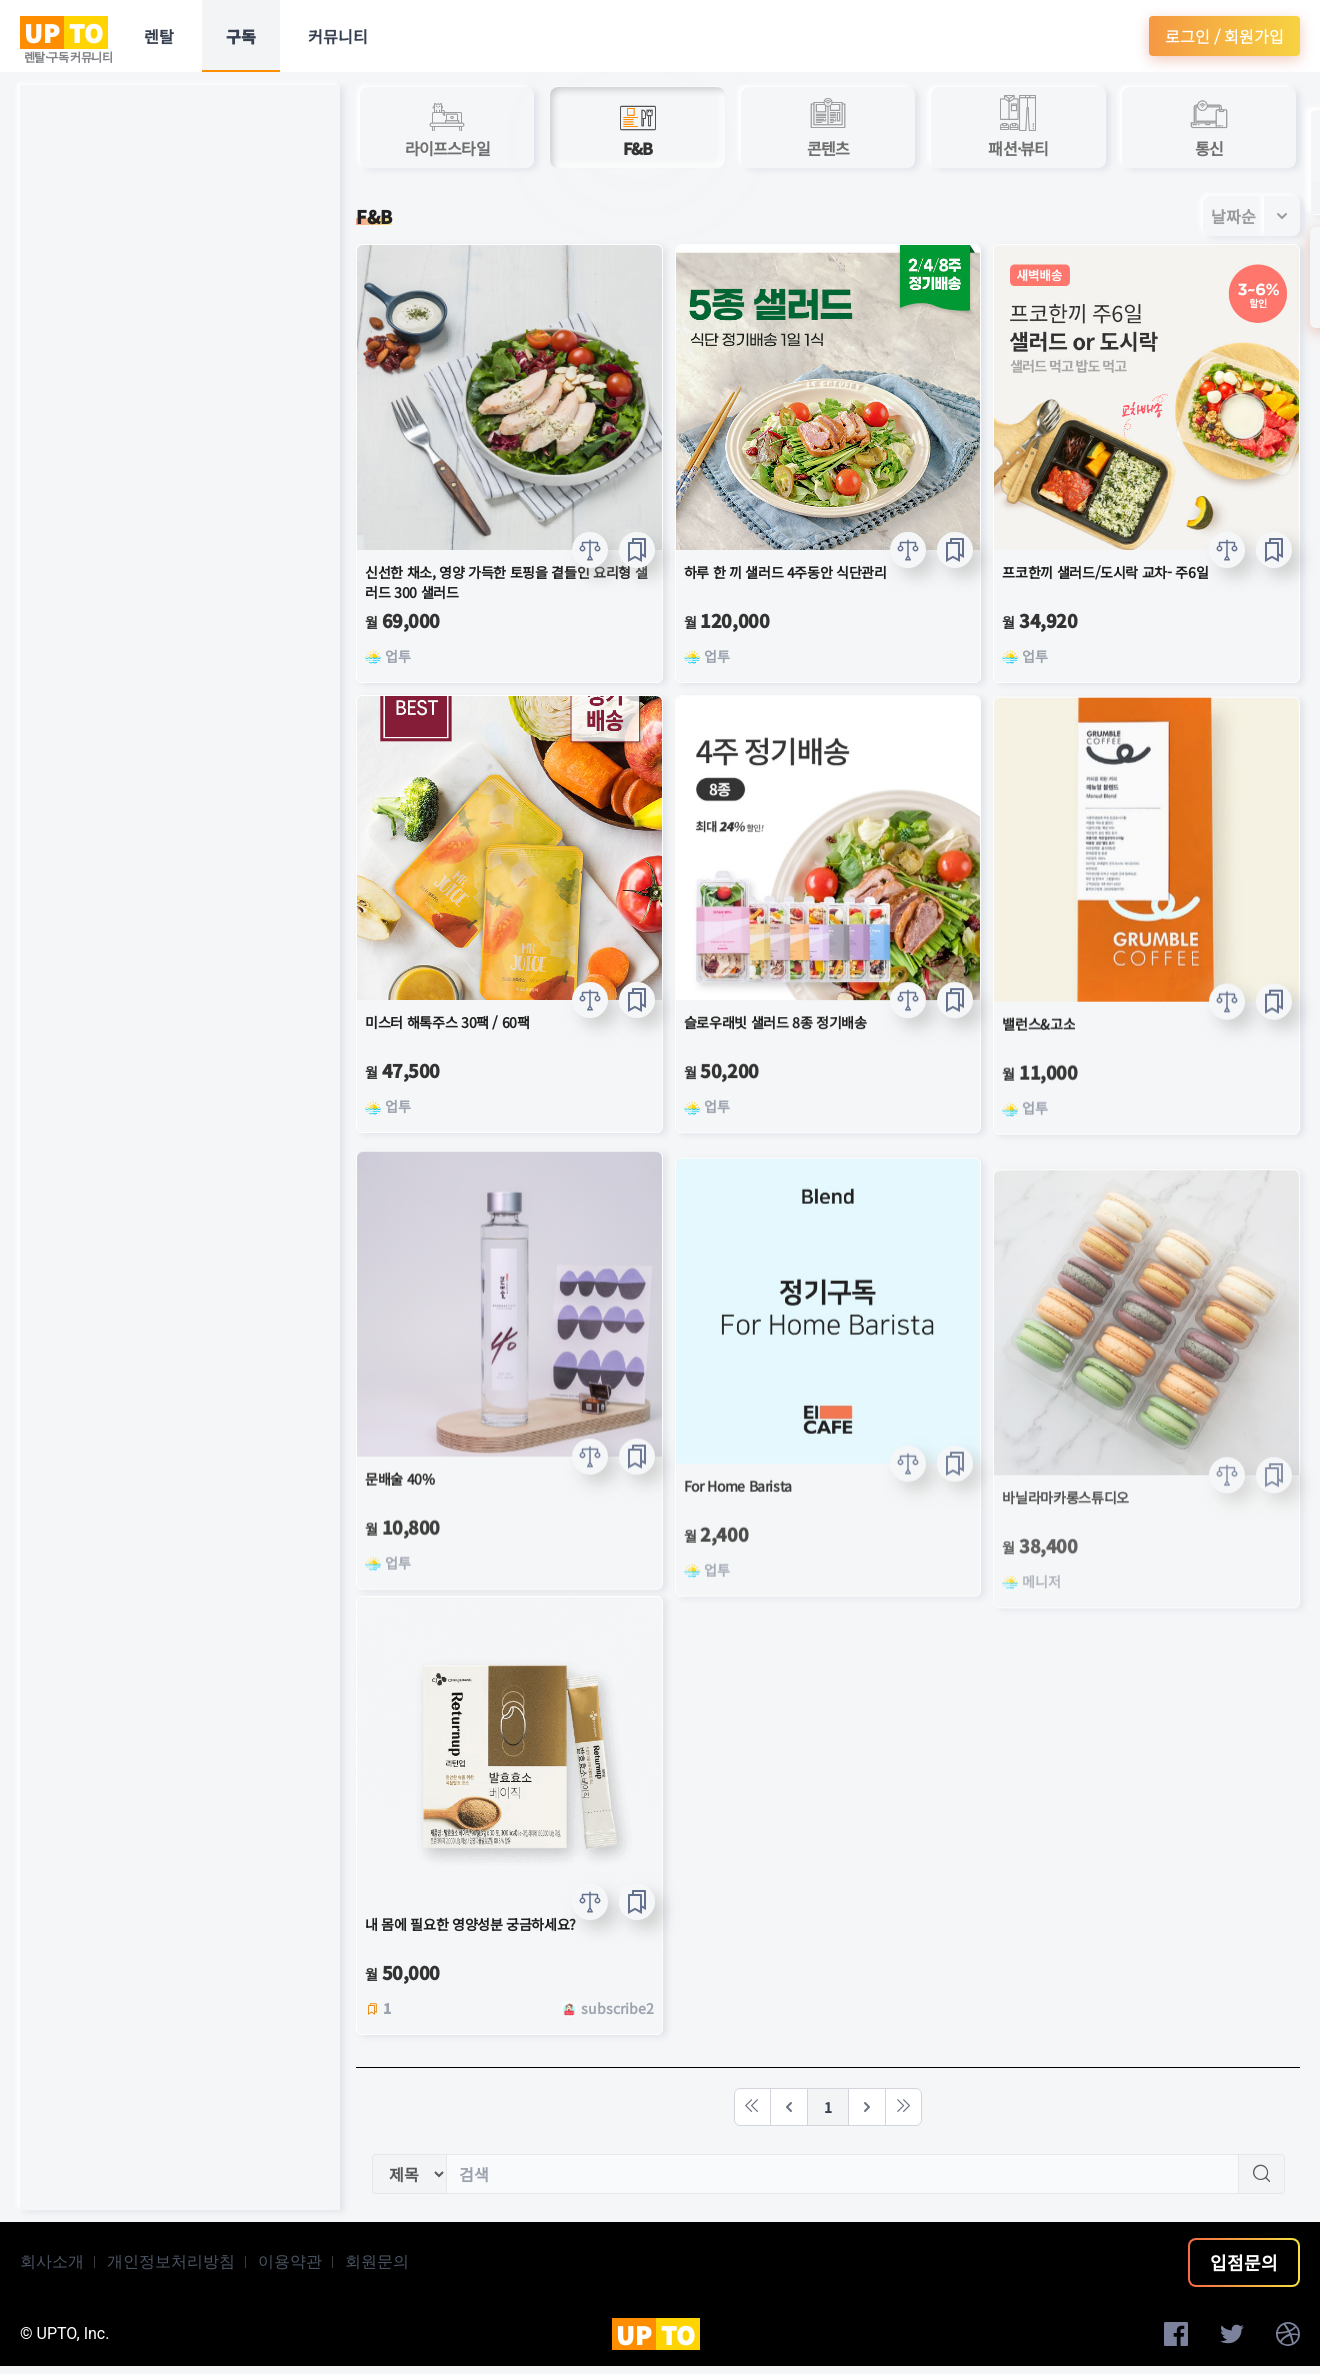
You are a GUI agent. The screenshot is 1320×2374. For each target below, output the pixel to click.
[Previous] (789, 2107)
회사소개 (52, 2261)
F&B (374, 216)
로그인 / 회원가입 (1224, 36)
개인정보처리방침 (171, 2261)
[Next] (867, 2107)
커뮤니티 (338, 36)
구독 (241, 36)
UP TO (64, 32)
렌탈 (159, 36)
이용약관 (290, 2261)
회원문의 (377, 2261)
